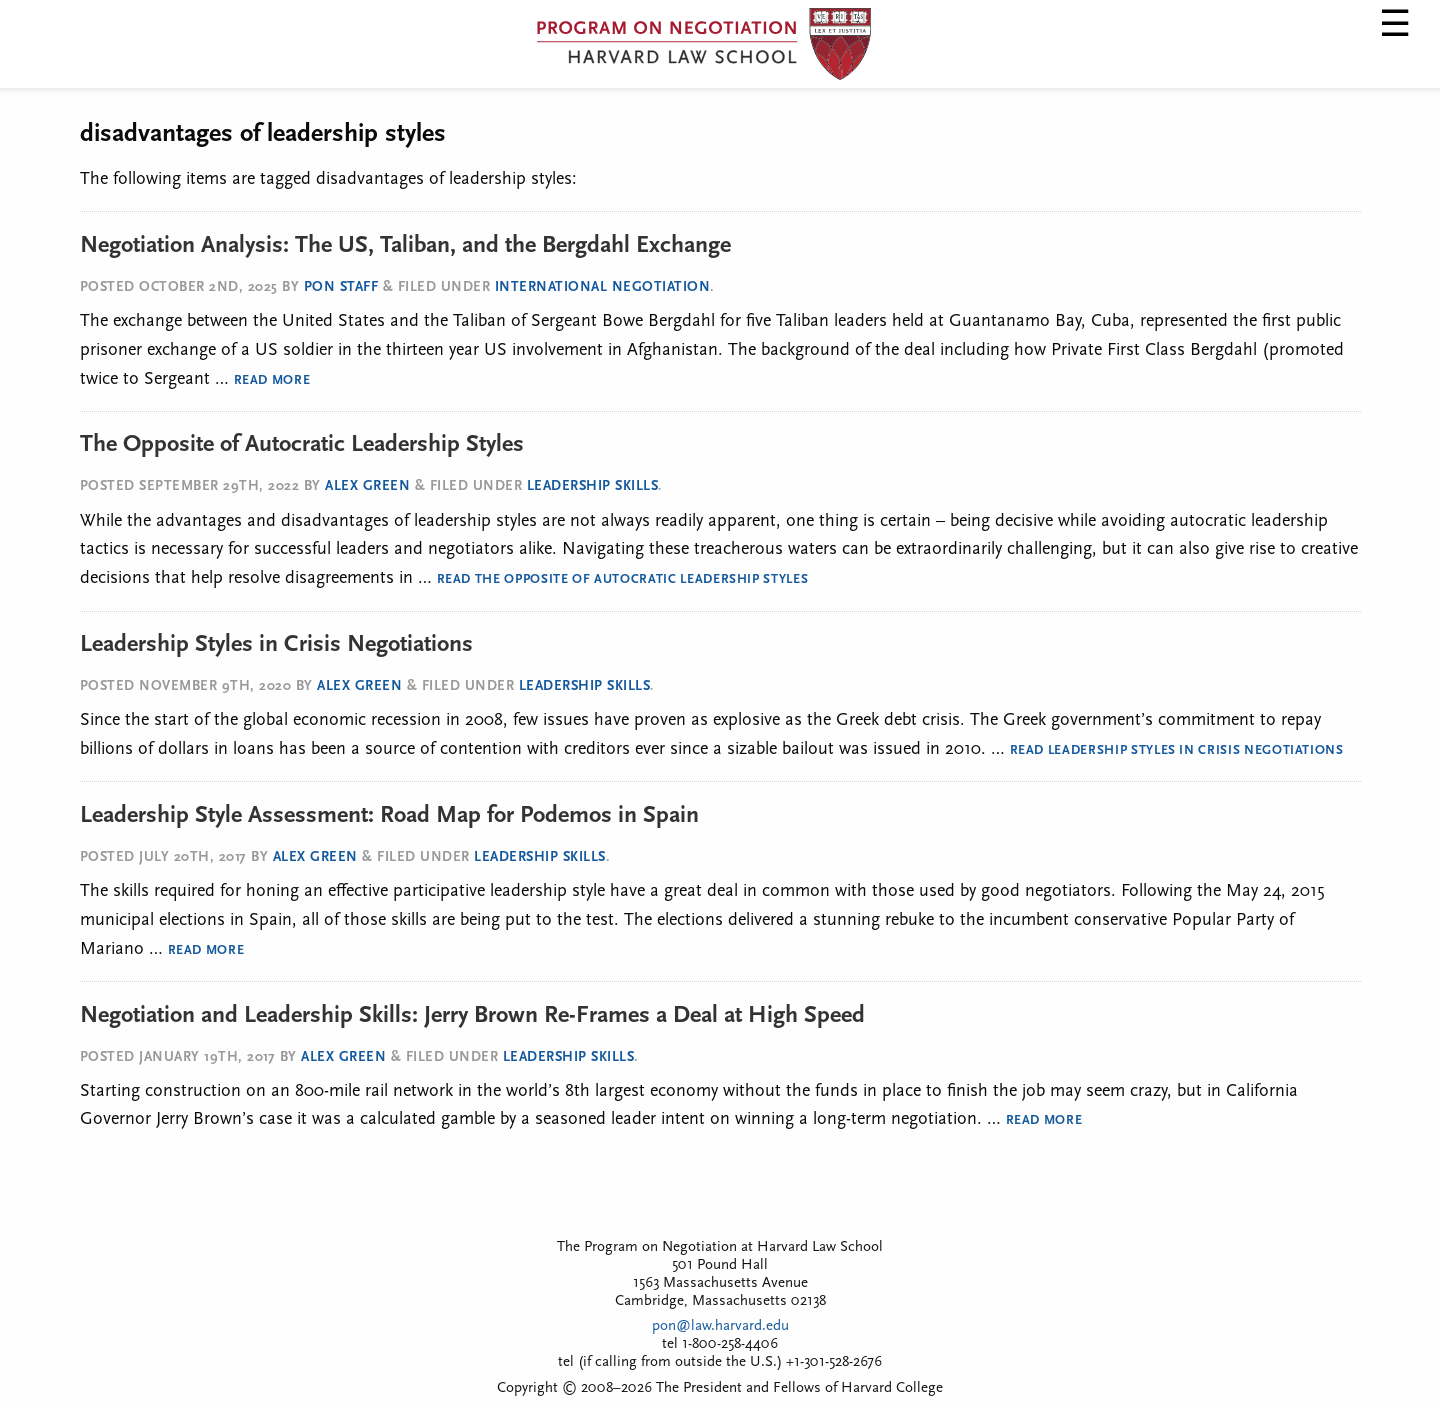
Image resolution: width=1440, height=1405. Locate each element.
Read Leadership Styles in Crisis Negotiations (1177, 750)
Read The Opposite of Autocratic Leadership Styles (623, 579)
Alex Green (367, 486)
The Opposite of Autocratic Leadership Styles (302, 445)
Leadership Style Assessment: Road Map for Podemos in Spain (389, 816)
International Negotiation (603, 287)
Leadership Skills (593, 486)
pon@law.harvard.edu (720, 1326)
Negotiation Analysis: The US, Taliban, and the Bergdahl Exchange (405, 246)
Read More (272, 380)
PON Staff (341, 287)
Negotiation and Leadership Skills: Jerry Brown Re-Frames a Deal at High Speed (472, 1016)
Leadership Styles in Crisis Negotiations (276, 645)
